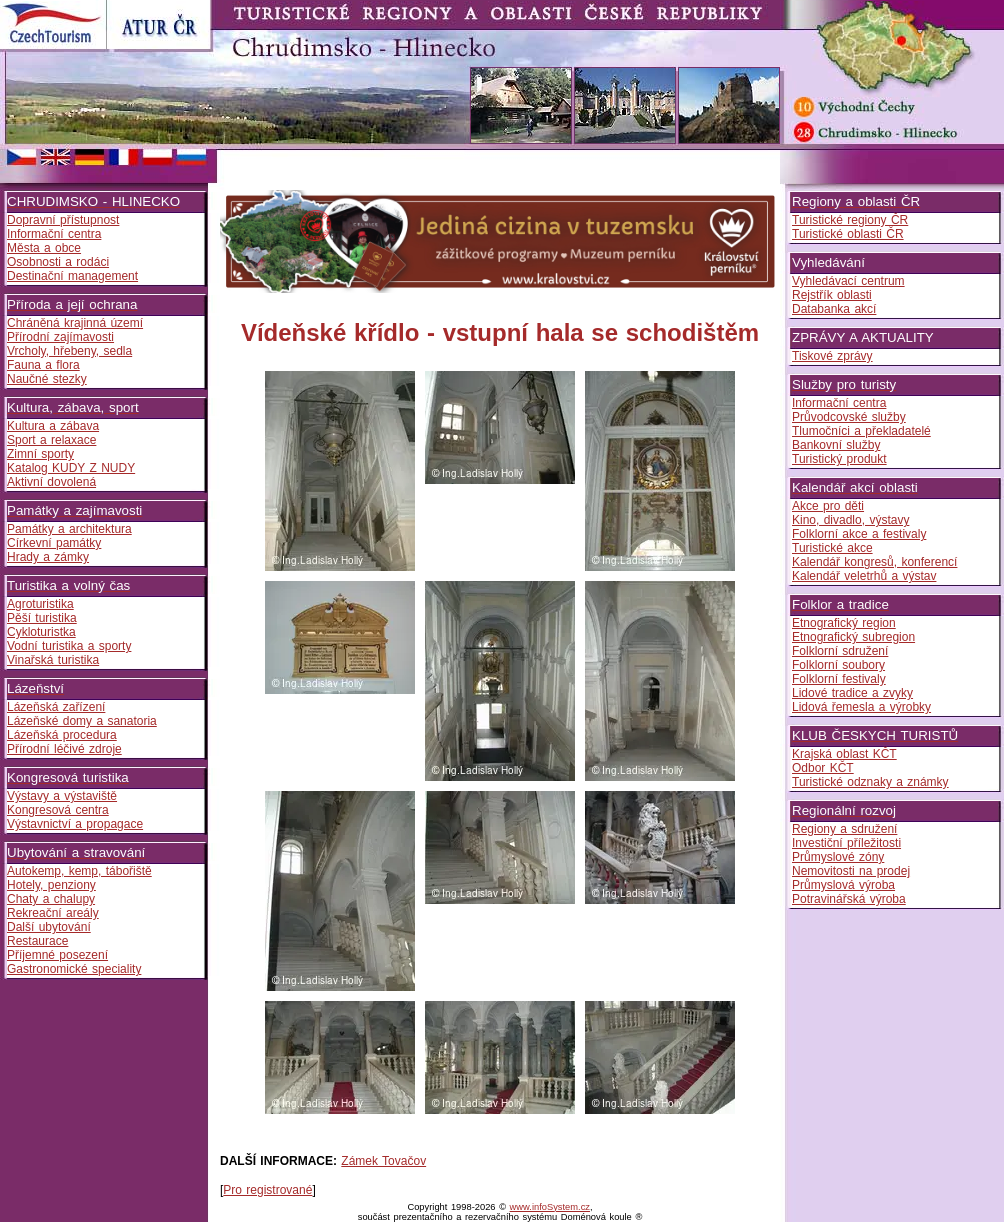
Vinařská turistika (53, 660)
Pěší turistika (42, 618)
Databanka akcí (834, 309)
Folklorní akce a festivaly (859, 534)
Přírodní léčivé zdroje (64, 749)
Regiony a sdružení (844, 829)
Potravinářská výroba (849, 899)
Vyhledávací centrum (848, 281)
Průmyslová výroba (843, 885)
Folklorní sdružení (840, 651)
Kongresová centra (58, 810)
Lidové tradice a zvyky (852, 693)
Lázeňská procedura (62, 735)
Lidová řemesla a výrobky (861, 707)
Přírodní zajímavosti (60, 337)
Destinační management (72, 276)
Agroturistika (40, 604)
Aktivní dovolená (51, 482)
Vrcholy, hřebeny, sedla (69, 351)
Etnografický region (844, 623)
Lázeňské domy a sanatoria (82, 721)
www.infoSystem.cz (550, 1207)
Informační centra (54, 234)
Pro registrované (267, 1190)
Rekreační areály (53, 913)
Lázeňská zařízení (56, 707)
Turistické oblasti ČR (848, 234)
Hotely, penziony (51, 885)
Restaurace (37, 941)
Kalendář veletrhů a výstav (864, 576)
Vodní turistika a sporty (69, 646)
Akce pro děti (828, 506)
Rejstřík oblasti (832, 295)
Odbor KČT (823, 768)
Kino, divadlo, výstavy (850, 520)
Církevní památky (54, 543)
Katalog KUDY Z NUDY (71, 468)
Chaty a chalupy (51, 899)
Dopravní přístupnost (63, 220)
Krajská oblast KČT (844, 754)
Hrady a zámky (48, 557)
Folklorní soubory (838, 665)
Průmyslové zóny (838, 857)
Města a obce (44, 248)
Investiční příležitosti (846, 843)
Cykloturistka (41, 632)
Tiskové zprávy (832, 356)
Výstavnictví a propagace (75, 824)
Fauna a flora (43, 365)
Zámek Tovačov (383, 1161)
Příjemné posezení (57, 955)
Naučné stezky (47, 379)
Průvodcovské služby (849, 417)
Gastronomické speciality (74, 969)
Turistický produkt (839, 459)
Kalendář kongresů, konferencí (874, 562)
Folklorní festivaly (839, 679)
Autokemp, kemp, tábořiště (79, 871)
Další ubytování (49, 927)
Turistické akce (832, 548)
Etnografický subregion (853, 637)
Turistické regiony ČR (850, 220)
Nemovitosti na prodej (851, 871)
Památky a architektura (69, 529)
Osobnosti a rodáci (58, 262)
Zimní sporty (40, 454)
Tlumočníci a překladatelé (861, 431)
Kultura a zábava (53, 426)
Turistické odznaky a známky (870, 782)
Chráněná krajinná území (75, 323)
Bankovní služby (836, 445)
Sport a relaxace (51, 440)
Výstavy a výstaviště (62, 796)
